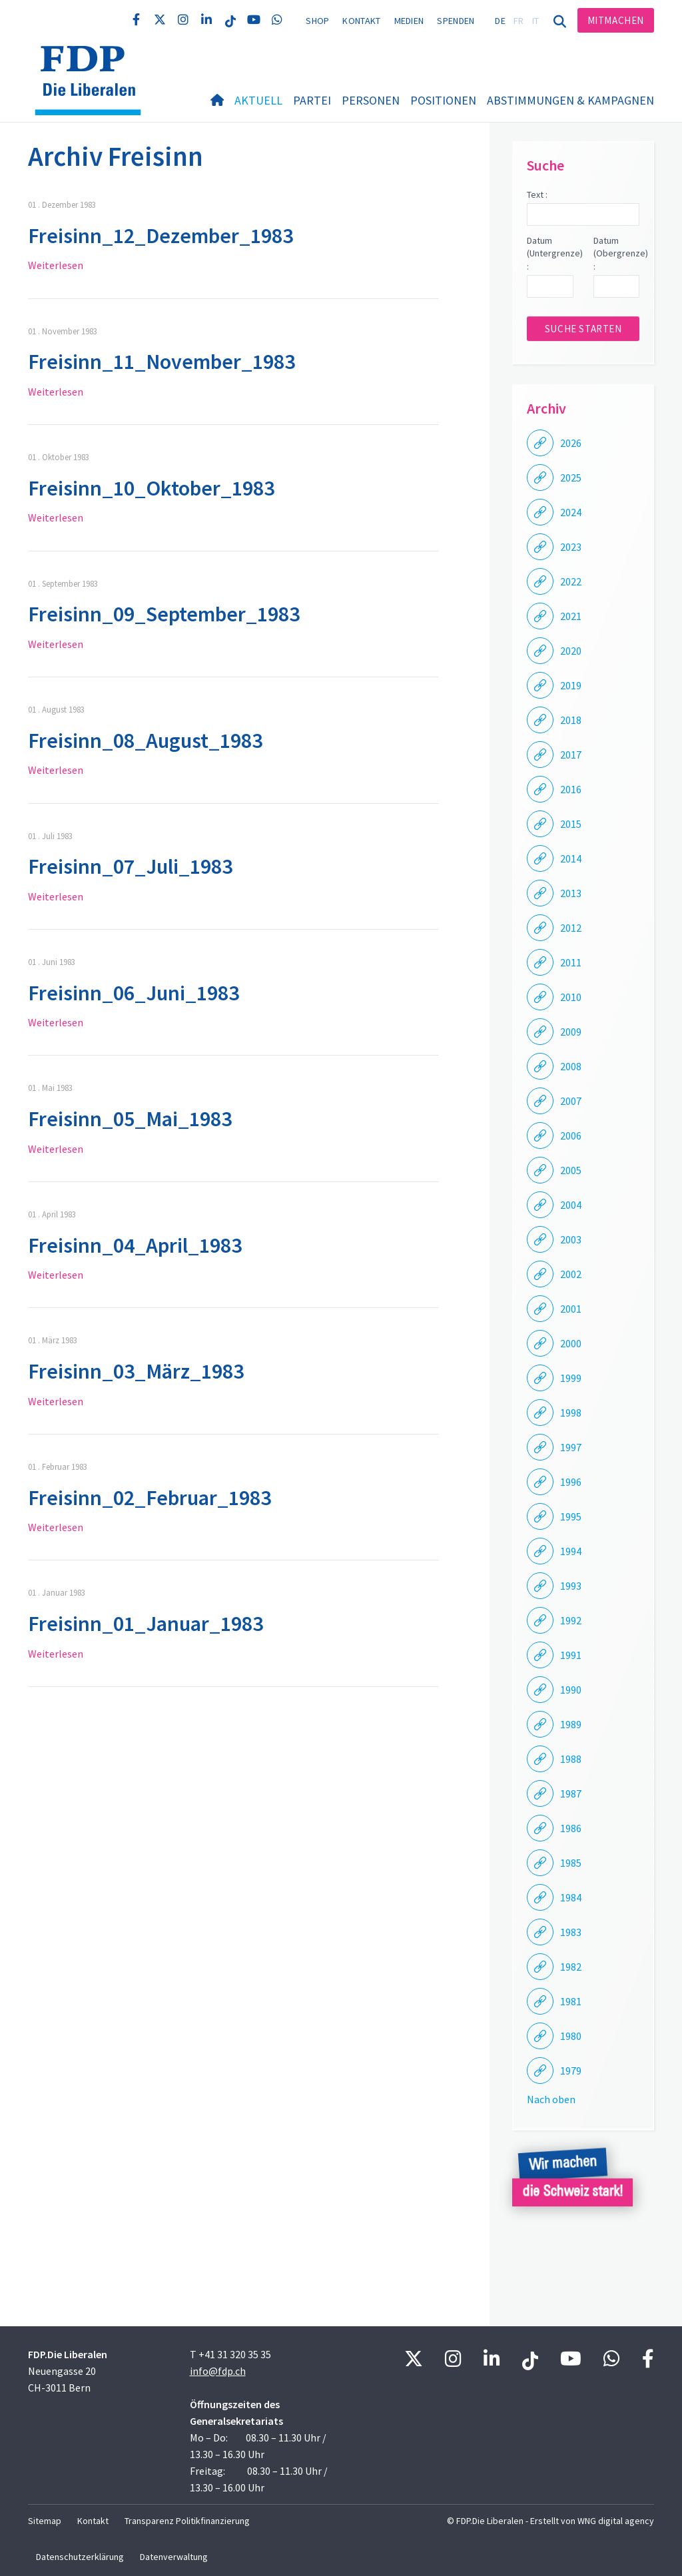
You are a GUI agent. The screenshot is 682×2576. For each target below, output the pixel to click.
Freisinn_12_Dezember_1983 (160, 235)
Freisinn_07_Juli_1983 (130, 866)
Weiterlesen (55, 265)
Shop (317, 21)
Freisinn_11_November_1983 (161, 361)
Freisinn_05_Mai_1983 (130, 1119)
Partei (312, 100)
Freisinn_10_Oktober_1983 (151, 488)
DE (500, 21)
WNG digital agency (615, 2521)
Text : (537, 194)
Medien (409, 21)
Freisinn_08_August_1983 (145, 740)
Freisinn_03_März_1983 (136, 1371)
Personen (371, 100)
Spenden (455, 21)
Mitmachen (615, 20)
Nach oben (551, 2099)
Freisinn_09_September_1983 (164, 614)
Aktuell (258, 100)
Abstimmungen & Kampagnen (570, 100)
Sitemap (44, 2521)
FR (518, 21)
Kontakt (361, 21)
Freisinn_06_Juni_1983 (133, 993)
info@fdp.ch (218, 2371)
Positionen (443, 100)
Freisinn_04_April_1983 (135, 1245)
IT (535, 21)
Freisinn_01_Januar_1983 (145, 1623)
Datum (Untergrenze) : (550, 253)
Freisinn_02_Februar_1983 (149, 1497)
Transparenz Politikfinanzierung (187, 2521)
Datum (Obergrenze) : (616, 253)
